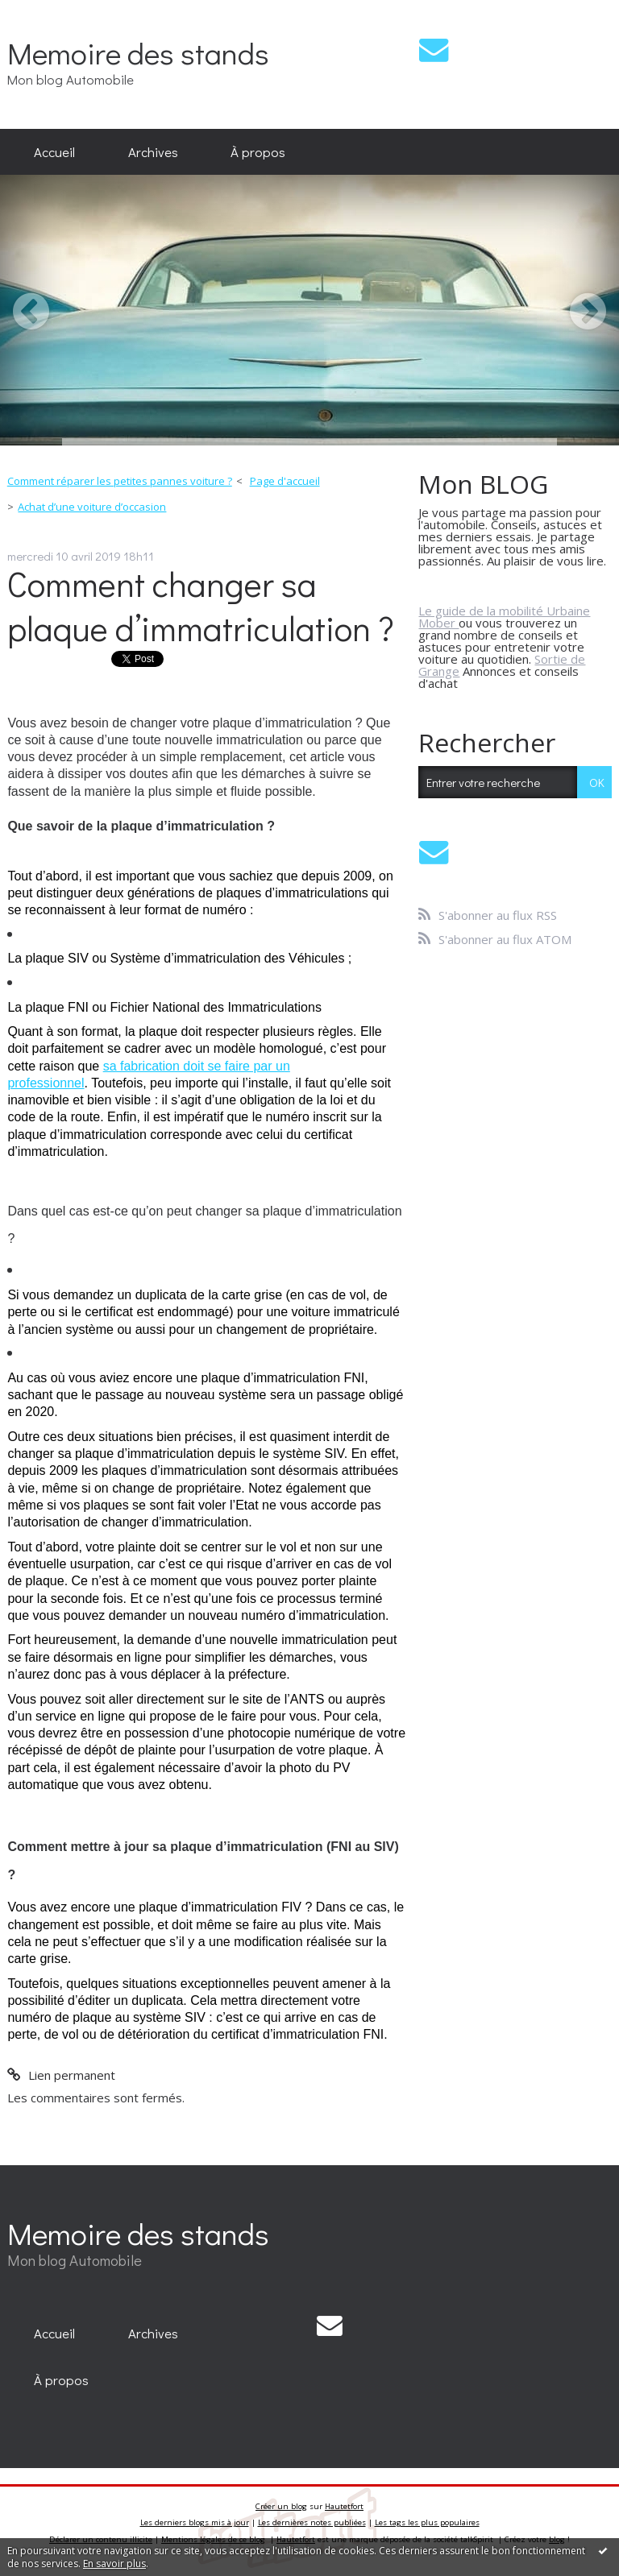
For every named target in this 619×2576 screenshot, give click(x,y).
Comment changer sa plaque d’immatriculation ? (200, 605)
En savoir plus (114, 2563)
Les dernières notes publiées (312, 2522)
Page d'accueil (285, 481)
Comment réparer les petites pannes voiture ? (119, 481)
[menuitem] (54, 152)
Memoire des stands (138, 52)
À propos (258, 151)
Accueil (54, 151)
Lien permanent (60, 2075)
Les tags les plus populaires (427, 2522)
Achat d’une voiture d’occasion (92, 506)
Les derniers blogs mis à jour (194, 2522)
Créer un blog (281, 2506)
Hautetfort (344, 2506)
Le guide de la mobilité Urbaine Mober (504, 617)
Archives (153, 151)
